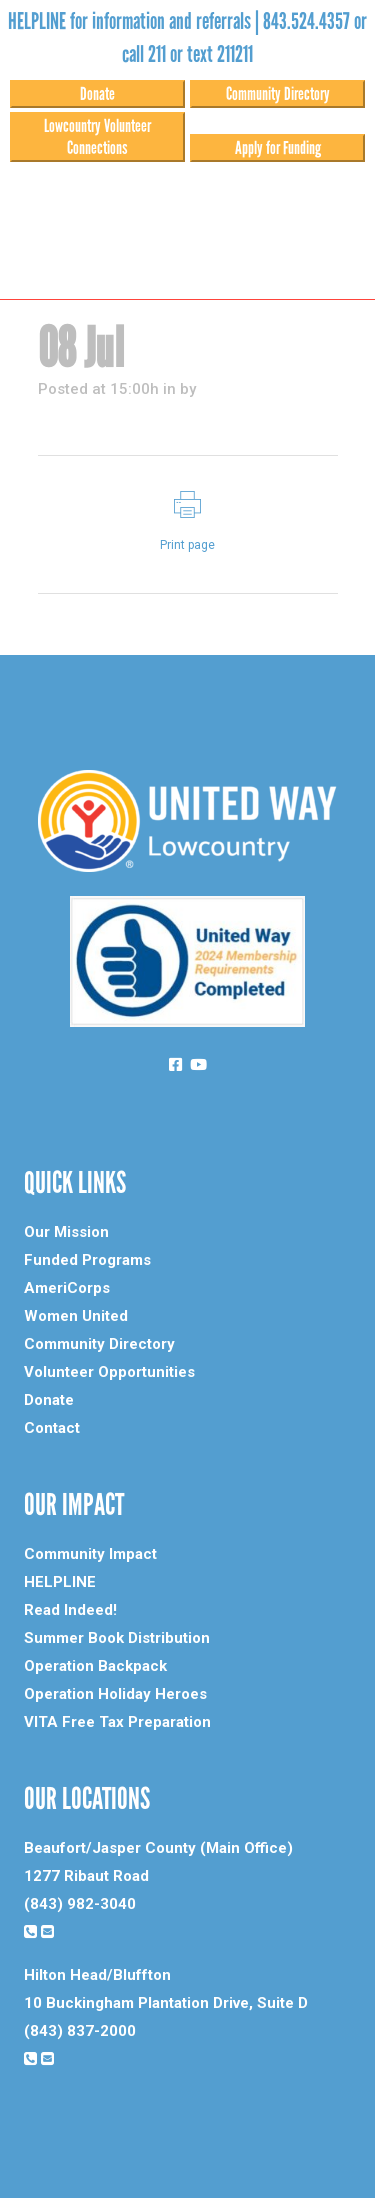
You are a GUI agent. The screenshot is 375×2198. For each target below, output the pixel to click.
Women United (76, 1316)
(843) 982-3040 (80, 1904)
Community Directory (278, 94)
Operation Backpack (95, 1666)
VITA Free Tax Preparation (117, 1722)
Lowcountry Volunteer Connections (97, 137)
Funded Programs (87, 1260)
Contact (52, 1428)
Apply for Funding (278, 148)
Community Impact (90, 1554)
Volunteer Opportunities (109, 1372)
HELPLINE (60, 1582)
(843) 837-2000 (80, 2031)
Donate (97, 94)
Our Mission (66, 1232)
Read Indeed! (70, 1610)
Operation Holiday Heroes (115, 1694)
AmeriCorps (67, 1288)
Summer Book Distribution (117, 1638)
